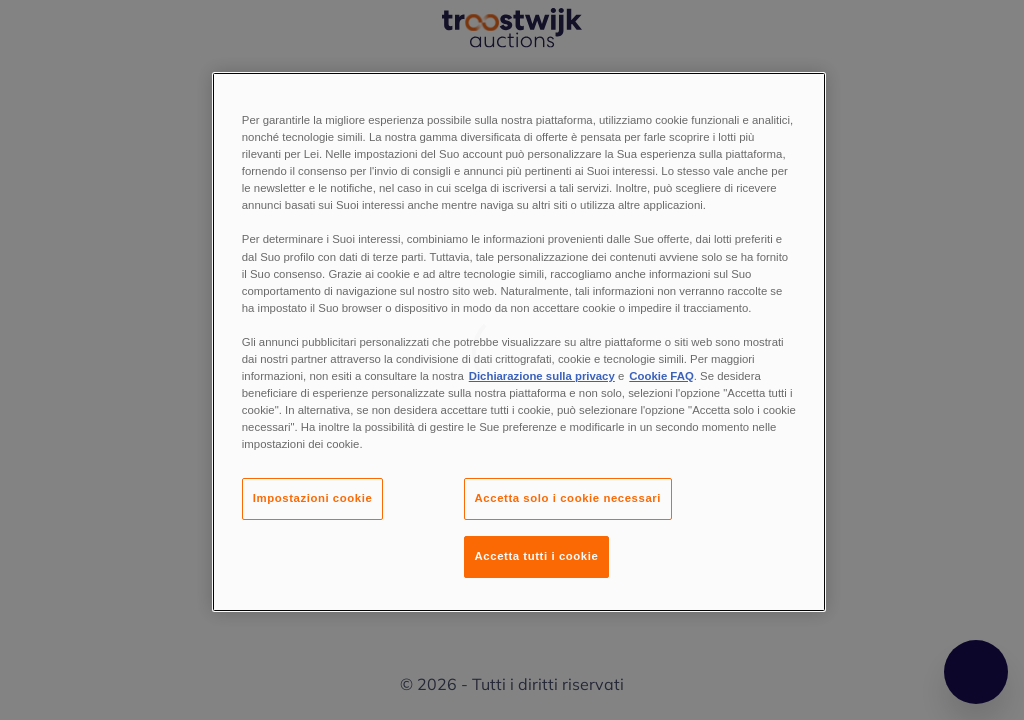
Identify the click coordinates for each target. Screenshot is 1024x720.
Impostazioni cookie (313, 498)
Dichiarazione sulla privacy (542, 376)
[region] (519, 342)
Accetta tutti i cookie (537, 556)
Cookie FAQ (661, 376)
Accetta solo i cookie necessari (568, 498)
